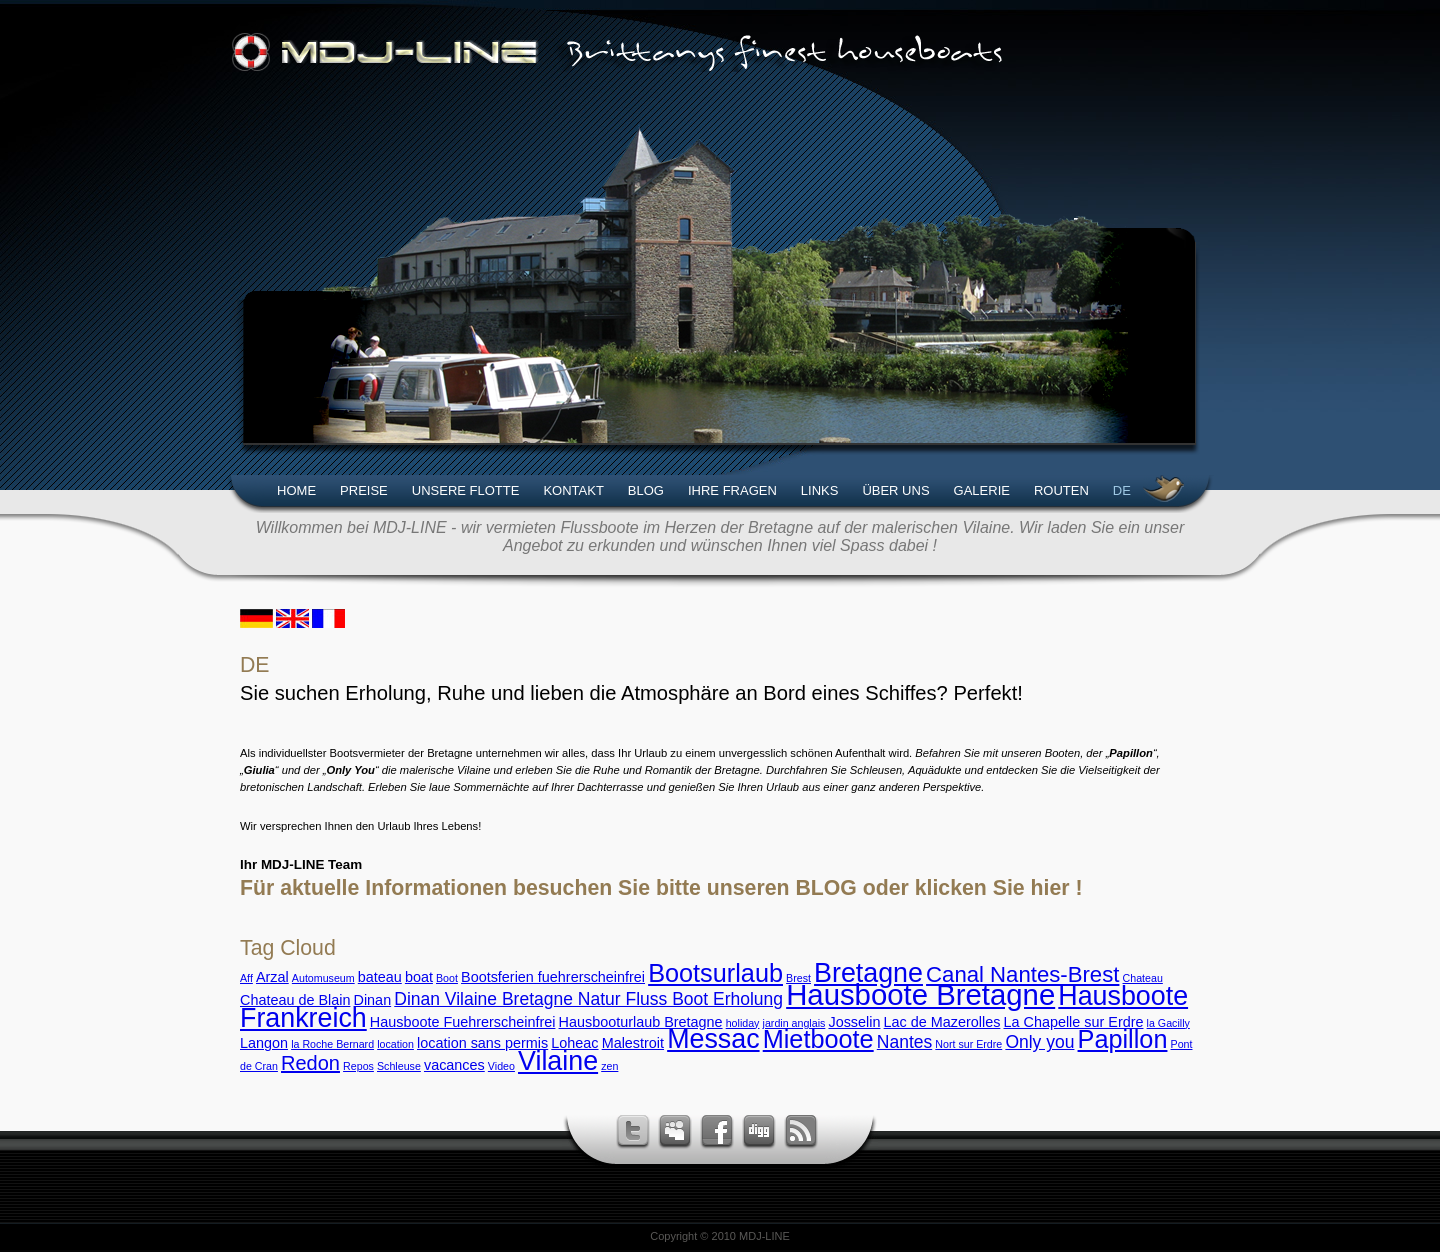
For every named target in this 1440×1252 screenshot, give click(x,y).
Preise (364, 490)
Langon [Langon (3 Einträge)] (264, 1043)
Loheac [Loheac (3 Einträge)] (574, 1043)
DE (1122, 490)
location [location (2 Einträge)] (395, 1044)
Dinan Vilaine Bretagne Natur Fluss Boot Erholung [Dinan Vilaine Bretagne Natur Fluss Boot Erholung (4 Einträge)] (588, 999)
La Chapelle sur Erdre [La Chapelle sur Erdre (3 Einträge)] (1073, 1022)
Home (296, 490)
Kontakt (573, 490)
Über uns (895, 490)
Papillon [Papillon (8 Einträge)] (1123, 1039)
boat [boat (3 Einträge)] (419, 977)
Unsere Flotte (466, 490)
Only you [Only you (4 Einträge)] (1039, 1042)
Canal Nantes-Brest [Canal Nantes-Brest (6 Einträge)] (1022, 974)
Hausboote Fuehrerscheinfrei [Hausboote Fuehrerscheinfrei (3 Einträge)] (463, 1022)
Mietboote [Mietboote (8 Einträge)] (818, 1039)
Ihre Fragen (732, 490)
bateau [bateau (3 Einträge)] (380, 977)
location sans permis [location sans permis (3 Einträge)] (482, 1043)
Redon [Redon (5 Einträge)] (310, 1063)
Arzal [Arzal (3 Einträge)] (272, 977)
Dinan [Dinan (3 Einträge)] (373, 1000)
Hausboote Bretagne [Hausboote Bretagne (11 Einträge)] (920, 994)
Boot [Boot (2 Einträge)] (447, 978)
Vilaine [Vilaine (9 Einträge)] (558, 1061)
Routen (1061, 490)
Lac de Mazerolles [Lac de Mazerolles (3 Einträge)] (942, 1022)
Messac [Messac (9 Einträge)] (713, 1039)
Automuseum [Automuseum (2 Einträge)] (323, 978)
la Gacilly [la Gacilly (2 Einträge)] (1168, 1023)
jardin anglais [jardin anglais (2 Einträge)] (794, 1023)
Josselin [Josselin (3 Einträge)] (854, 1022)
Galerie (982, 490)
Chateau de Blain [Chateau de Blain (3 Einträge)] (295, 1000)
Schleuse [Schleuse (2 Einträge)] (399, 1066)
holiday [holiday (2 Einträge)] (743, 1023)
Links (820, 490)
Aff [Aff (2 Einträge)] (246, 978)
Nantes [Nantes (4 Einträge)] (904, 1042)
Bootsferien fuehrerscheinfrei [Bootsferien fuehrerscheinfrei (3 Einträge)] (553, 977)
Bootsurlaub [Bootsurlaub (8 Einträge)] (715, 973)
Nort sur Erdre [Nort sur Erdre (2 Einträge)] (968, 1044)
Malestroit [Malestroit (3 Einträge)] (633, 1043)
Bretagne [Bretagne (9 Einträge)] (868, 973)
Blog (646, 490)
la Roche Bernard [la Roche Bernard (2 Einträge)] (332, 1044)
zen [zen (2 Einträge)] (609, 1066)
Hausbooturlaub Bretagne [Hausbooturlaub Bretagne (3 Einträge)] (641, 1022)
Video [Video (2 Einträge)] (501, 1066)
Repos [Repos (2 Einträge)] (358, 1066)
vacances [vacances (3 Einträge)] (454, 1065)
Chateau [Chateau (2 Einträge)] (1143, 978)
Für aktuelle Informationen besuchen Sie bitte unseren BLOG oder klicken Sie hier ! (661, 888)
